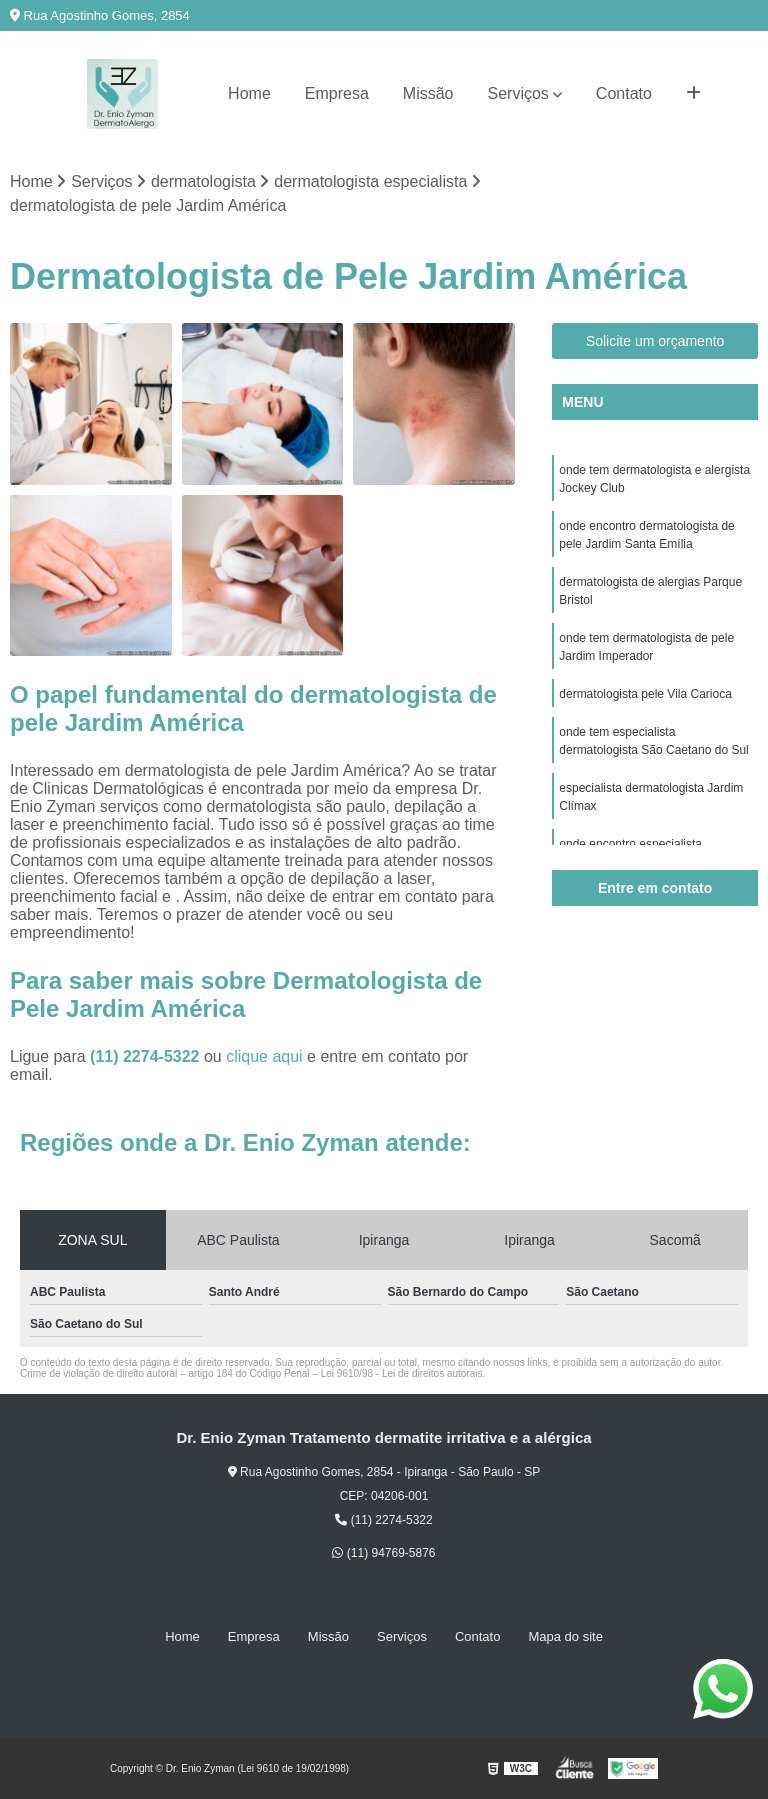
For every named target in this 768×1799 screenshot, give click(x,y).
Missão (428, 93)
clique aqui (264, 1056)
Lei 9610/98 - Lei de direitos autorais (402, 1373)
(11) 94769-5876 (383, 1553)
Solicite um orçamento (655, 341)
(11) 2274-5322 (147, 1056)
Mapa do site (565, 1636)
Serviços (518, 93)
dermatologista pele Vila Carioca (645, 694)
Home (249, 93)
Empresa (337, 93)
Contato (624, 93)
